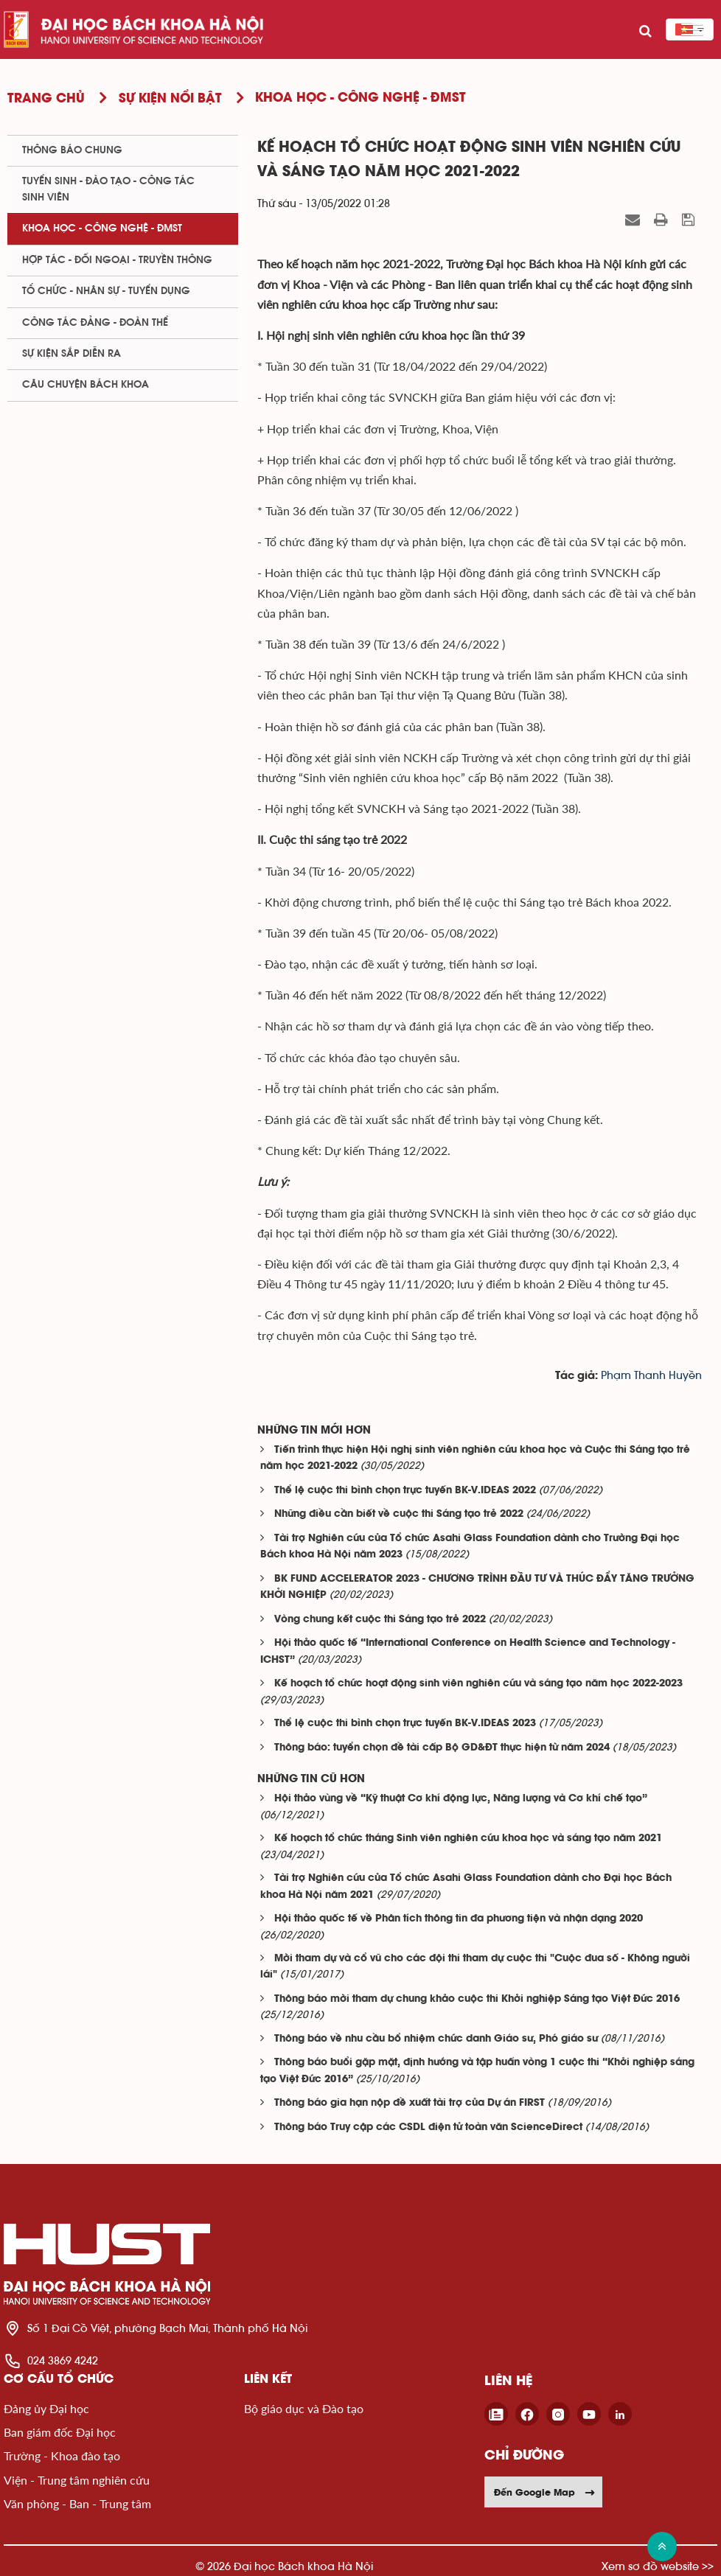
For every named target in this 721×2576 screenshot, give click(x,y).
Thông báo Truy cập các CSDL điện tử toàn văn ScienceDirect (428, 2127)
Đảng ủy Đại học (46, 2408)
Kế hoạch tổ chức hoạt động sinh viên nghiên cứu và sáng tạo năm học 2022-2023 (478, 1684)
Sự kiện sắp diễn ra (71, 354)
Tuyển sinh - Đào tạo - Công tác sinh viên (108, 189)
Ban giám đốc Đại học (60, 2432)
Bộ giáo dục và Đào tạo (303, 2408)
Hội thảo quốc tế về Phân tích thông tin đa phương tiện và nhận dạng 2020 (458, 1919)
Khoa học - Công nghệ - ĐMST (102, 228)
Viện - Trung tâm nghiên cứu (77, 2480)
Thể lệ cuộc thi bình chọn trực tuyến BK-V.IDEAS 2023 (405, 1723)
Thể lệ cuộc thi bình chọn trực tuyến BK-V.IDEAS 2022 (405, 1490)
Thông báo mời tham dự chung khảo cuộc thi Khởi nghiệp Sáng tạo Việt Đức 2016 (477, 1999)
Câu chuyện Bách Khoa (85, 385)
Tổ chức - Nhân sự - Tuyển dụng (106, 291)
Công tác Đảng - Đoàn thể (95, 323)
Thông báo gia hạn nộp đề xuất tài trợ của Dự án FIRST (409, 2103)
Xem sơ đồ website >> (658, 2566)
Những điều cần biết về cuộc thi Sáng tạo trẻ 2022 (398, 1514)
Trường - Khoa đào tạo (62, 2455)
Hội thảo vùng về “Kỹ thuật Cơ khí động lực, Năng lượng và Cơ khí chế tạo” (460, 1799)
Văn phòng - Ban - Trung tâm (77, 2503)
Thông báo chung (72, 150)
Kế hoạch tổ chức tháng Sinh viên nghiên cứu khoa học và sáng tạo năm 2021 (468, 1838)
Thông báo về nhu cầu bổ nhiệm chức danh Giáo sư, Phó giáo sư (436, 2039)
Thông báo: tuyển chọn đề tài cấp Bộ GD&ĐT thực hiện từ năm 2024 (442, 1748)
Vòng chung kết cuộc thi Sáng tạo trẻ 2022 (380, 1619)
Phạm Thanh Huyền (651, 1375)
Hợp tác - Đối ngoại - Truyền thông (117, 260)
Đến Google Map (545, 2492)
